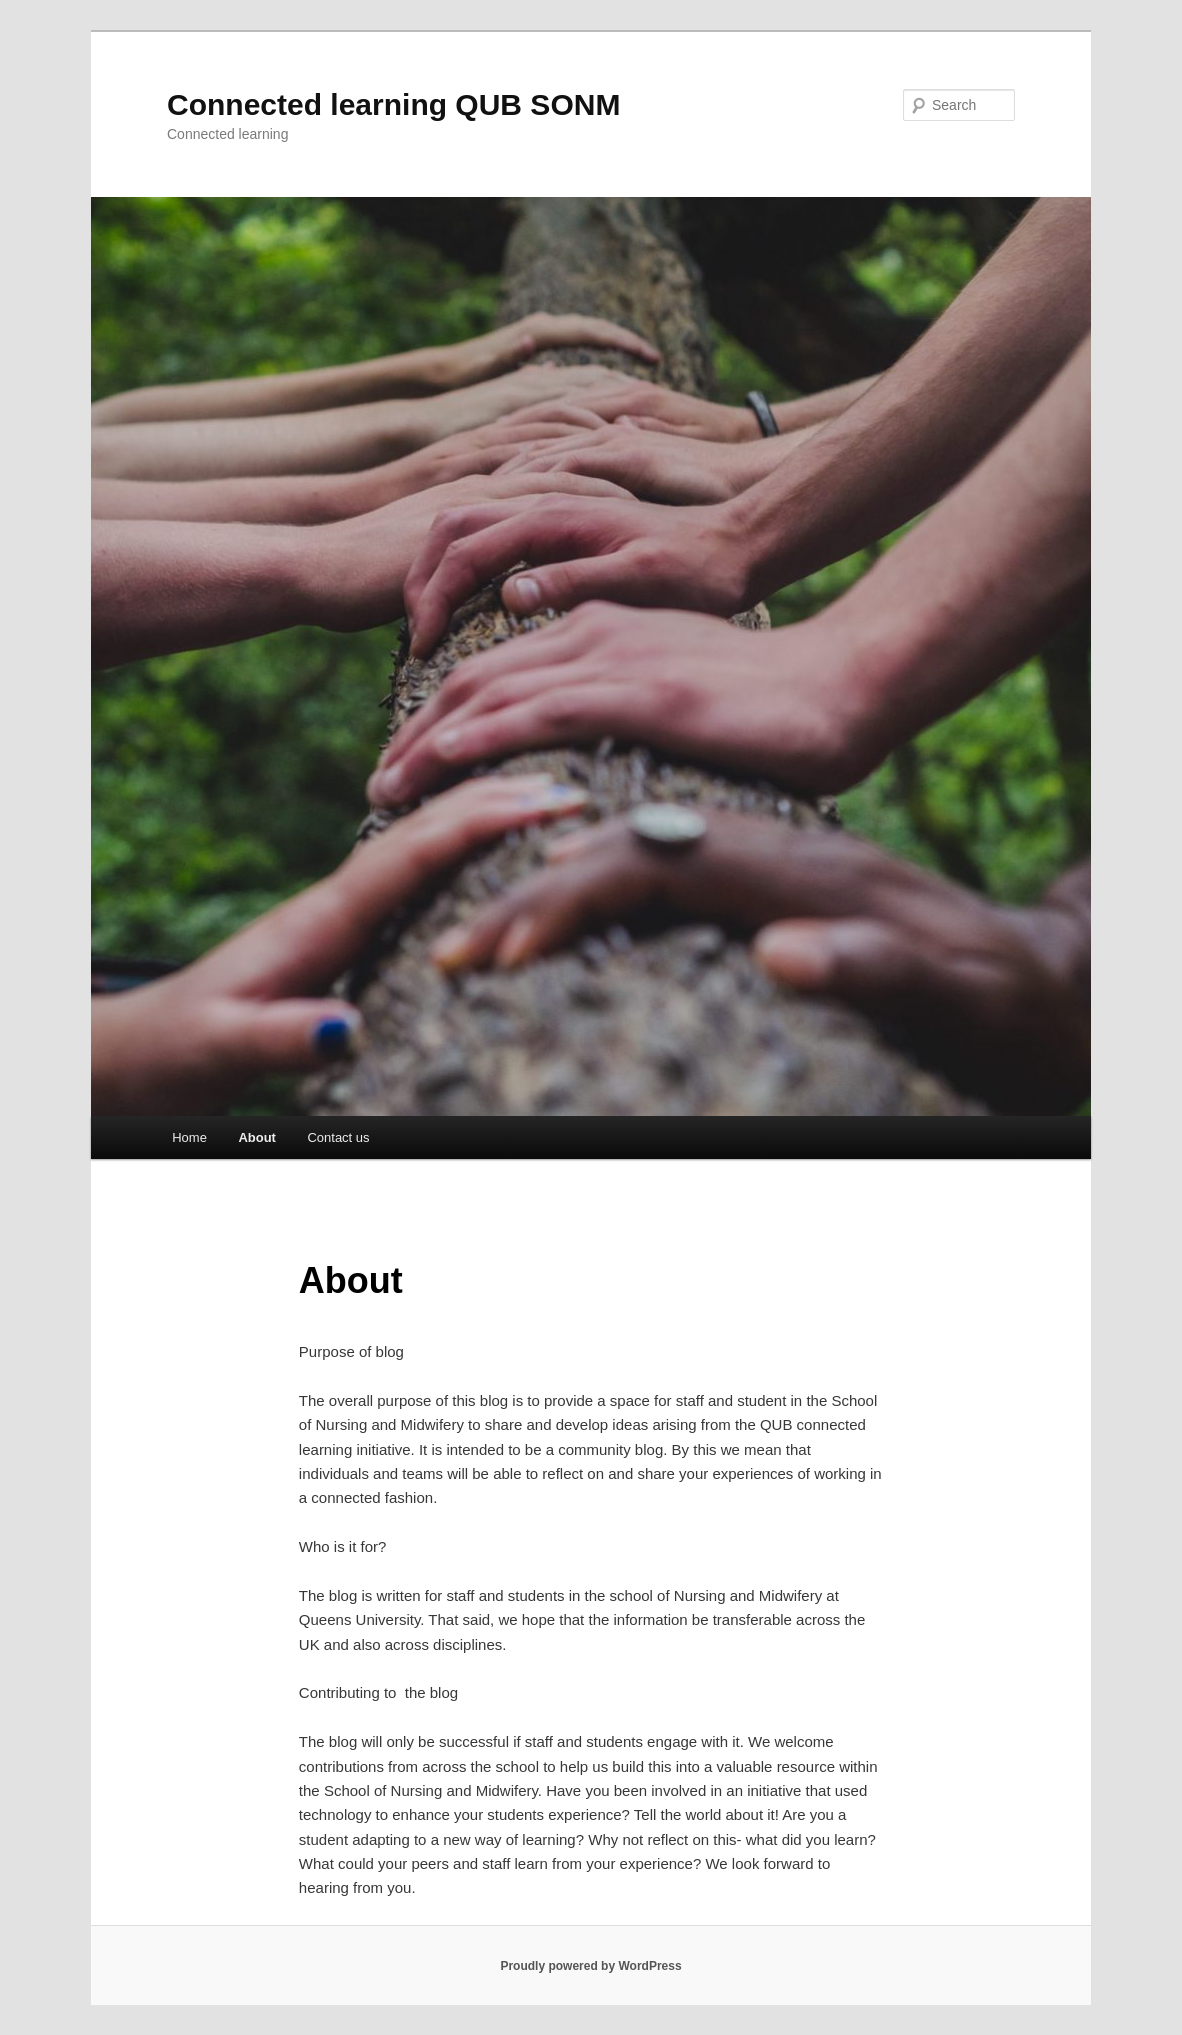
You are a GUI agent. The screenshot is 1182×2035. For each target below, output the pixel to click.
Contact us (338, 1137)
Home (189, 1137)
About (257, 1137)
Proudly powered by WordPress (590, 1966)
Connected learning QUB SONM (393, 104)
